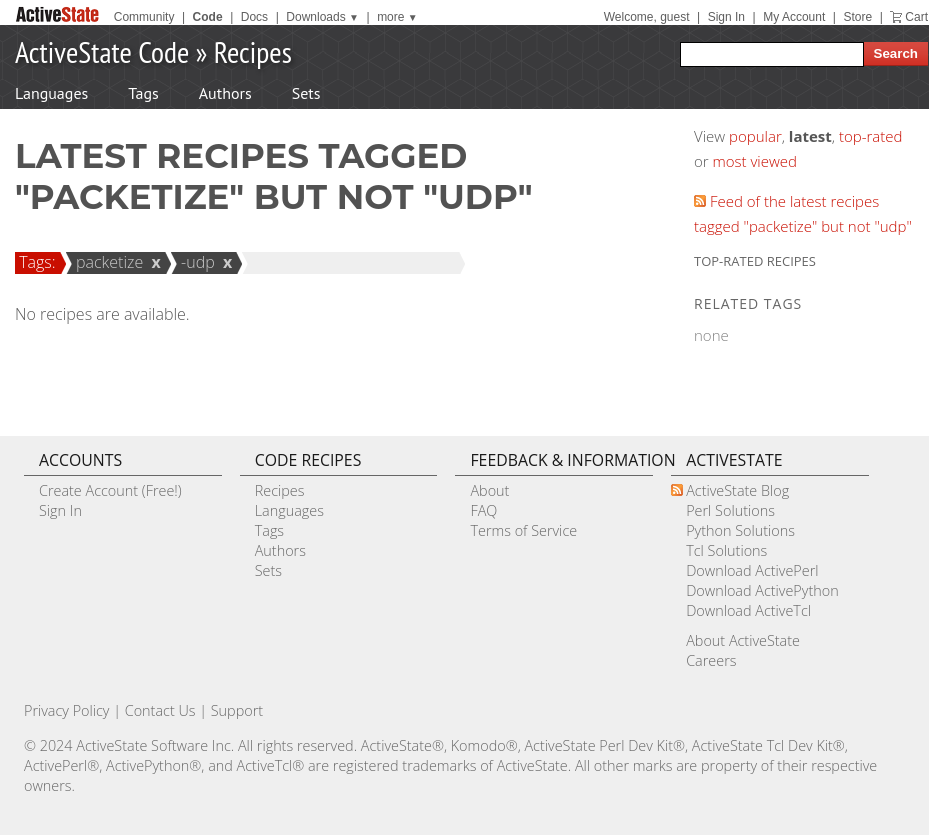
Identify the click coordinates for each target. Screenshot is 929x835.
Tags (143, 93)
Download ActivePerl (752, 570)
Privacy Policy (67, 710)
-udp (195, 262)
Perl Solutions (730, 510)
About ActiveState (743, 640)
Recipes (253, 51)
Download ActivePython (762, 590)
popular (755, 136)
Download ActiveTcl (748, 610)
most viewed (755, 161)
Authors (225, 93)
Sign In (726, 17)
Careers (711, 660)
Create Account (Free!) (110, 490)
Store (857, 17)
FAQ (483, 510)
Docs (254, 17)
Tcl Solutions (726, 550)
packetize (107, 262)
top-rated (871, 136)
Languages (51, 93)
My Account (794, 17)
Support (237, 710)
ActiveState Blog (737, 490)
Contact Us (160, 710)
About (489, 490)
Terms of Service (523, 530)
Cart (916, 17)
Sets (306, 93)
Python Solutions (740, 530)
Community (144, 17)
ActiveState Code (102, 51)
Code (208, 17)
